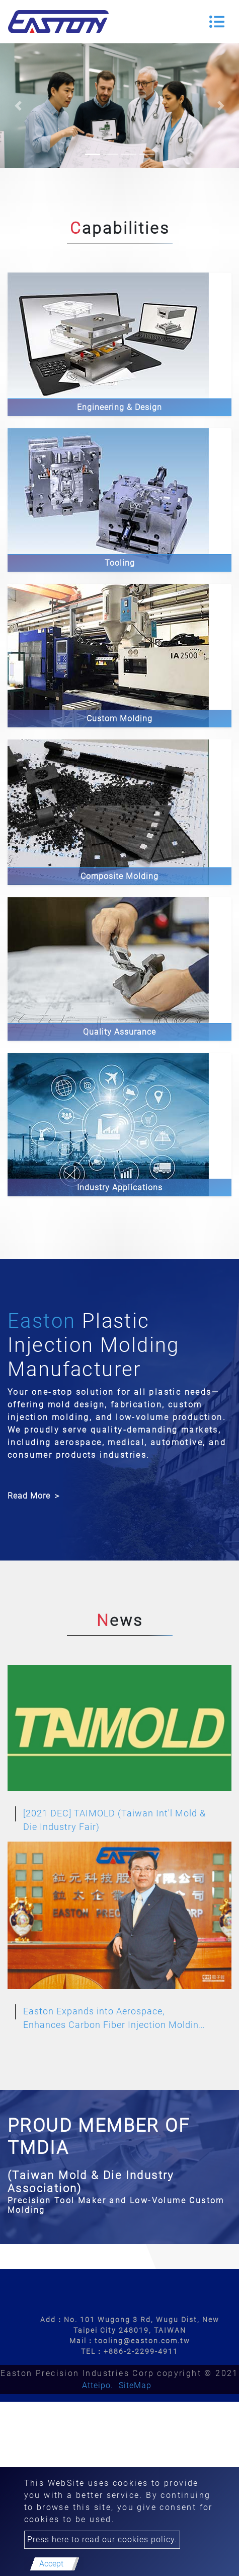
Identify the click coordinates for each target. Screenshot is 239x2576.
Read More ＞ (34, 1496)
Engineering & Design (119, 407)
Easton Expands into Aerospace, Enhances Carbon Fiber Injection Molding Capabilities (113, 2018)
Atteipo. (97, 2385)
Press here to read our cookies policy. (102, 2539)
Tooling (120, 563)
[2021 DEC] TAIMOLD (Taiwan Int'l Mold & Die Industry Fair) (114, 1820)
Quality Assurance (119, 1032)
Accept (51, 2563)
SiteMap (135, 2385)
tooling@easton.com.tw (142, 2341)
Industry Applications (120, 1187)
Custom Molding (119, 718)
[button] (18, 105)
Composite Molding (119, 876)
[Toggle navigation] (217, 22)
